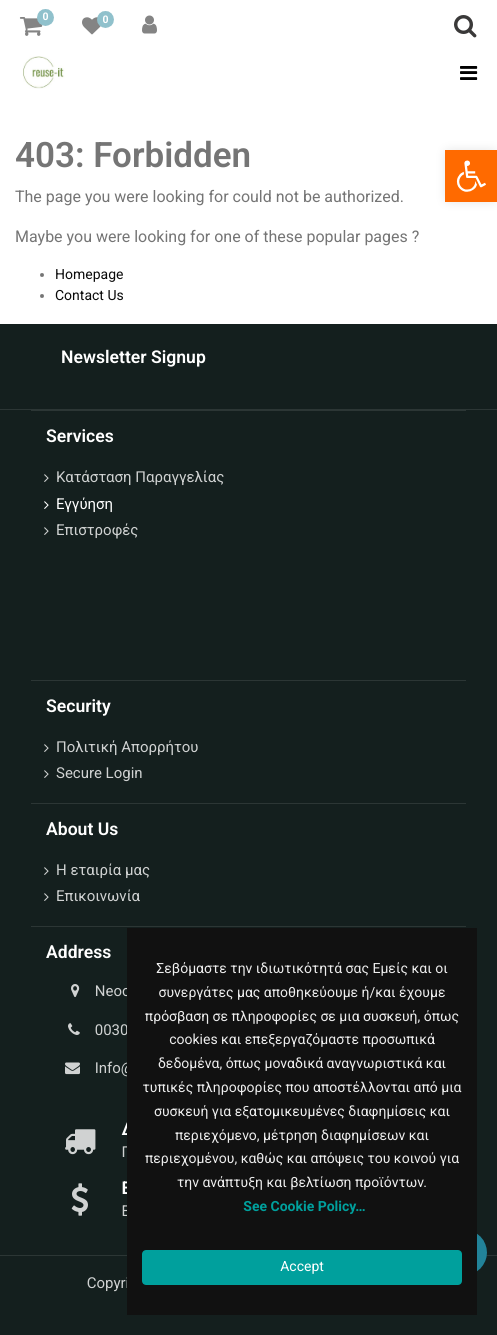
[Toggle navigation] (462, 73)
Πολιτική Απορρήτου (127, 747)
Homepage (89, 275)
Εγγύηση (84, 504)
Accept (302, 1267)
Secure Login (99, 773)
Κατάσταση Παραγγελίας (140, 477)
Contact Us (89, 296)
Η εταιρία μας (103, 870)
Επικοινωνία (98, 896)
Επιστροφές (97, 530)
